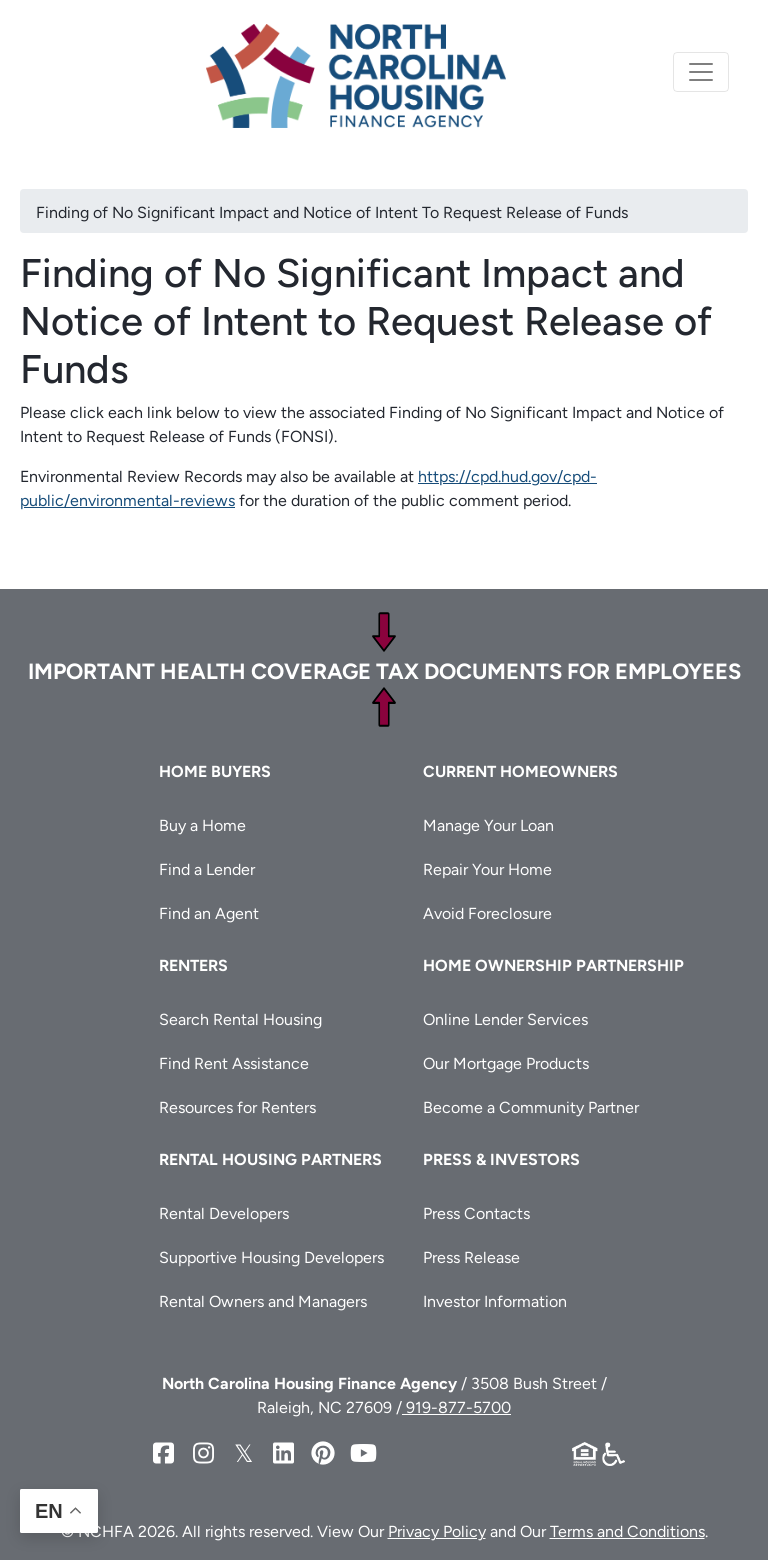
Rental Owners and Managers (263, 1301)
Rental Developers (224, 1213)
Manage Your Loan (488, 825)
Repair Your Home (487, 869)
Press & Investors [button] (501, 1159)
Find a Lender (207, 869)
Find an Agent (209, 913)
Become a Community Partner (531, 1107)
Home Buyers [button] (215, 771)
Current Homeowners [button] (520, 771)
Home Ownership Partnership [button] (553, 965)
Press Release (471, 1257)
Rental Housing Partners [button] (270, 1159)
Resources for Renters (237, 1107)
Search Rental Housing (240, 1019)
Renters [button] (193, 965)
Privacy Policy (437, 1531)
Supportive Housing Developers (271, 1257)
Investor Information (495, 1301)
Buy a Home (202, 825)
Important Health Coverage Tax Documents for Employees (384, 671)
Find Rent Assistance (234, 1063)
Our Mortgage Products (506, 1063)
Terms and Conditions (627, 1531)
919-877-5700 (456, 1407)
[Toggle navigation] (701, 72)
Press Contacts (476, 1213)
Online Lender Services (505, 1019)
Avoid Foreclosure (487, 913)
